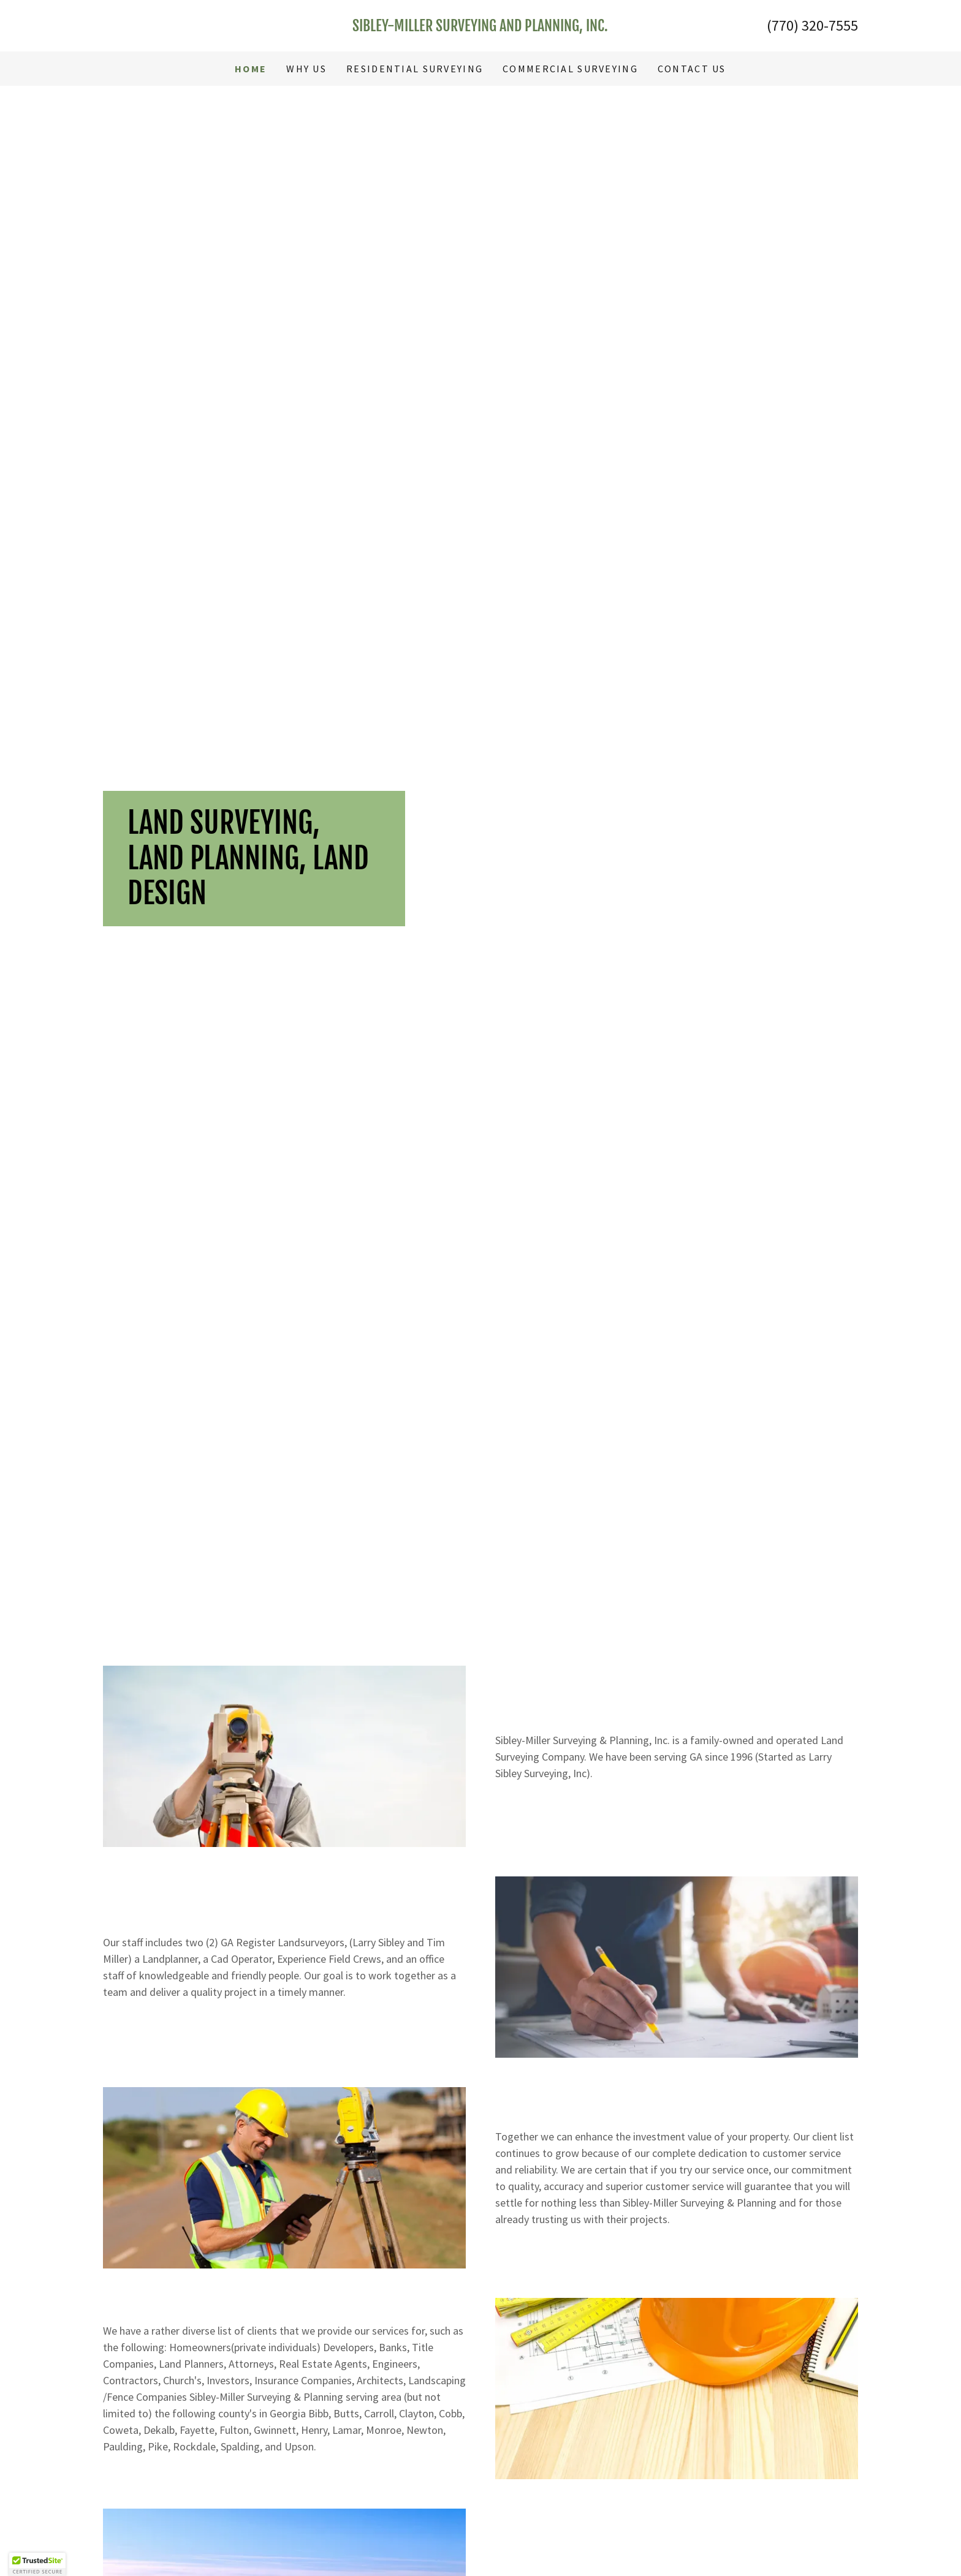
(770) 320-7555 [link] (812, 25)
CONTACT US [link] (692, 68)
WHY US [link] (306, 68)
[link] (481, 27)
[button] (37, 2564)
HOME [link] (251, 68)
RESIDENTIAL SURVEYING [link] (414, 68)
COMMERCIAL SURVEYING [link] (570, 68)
